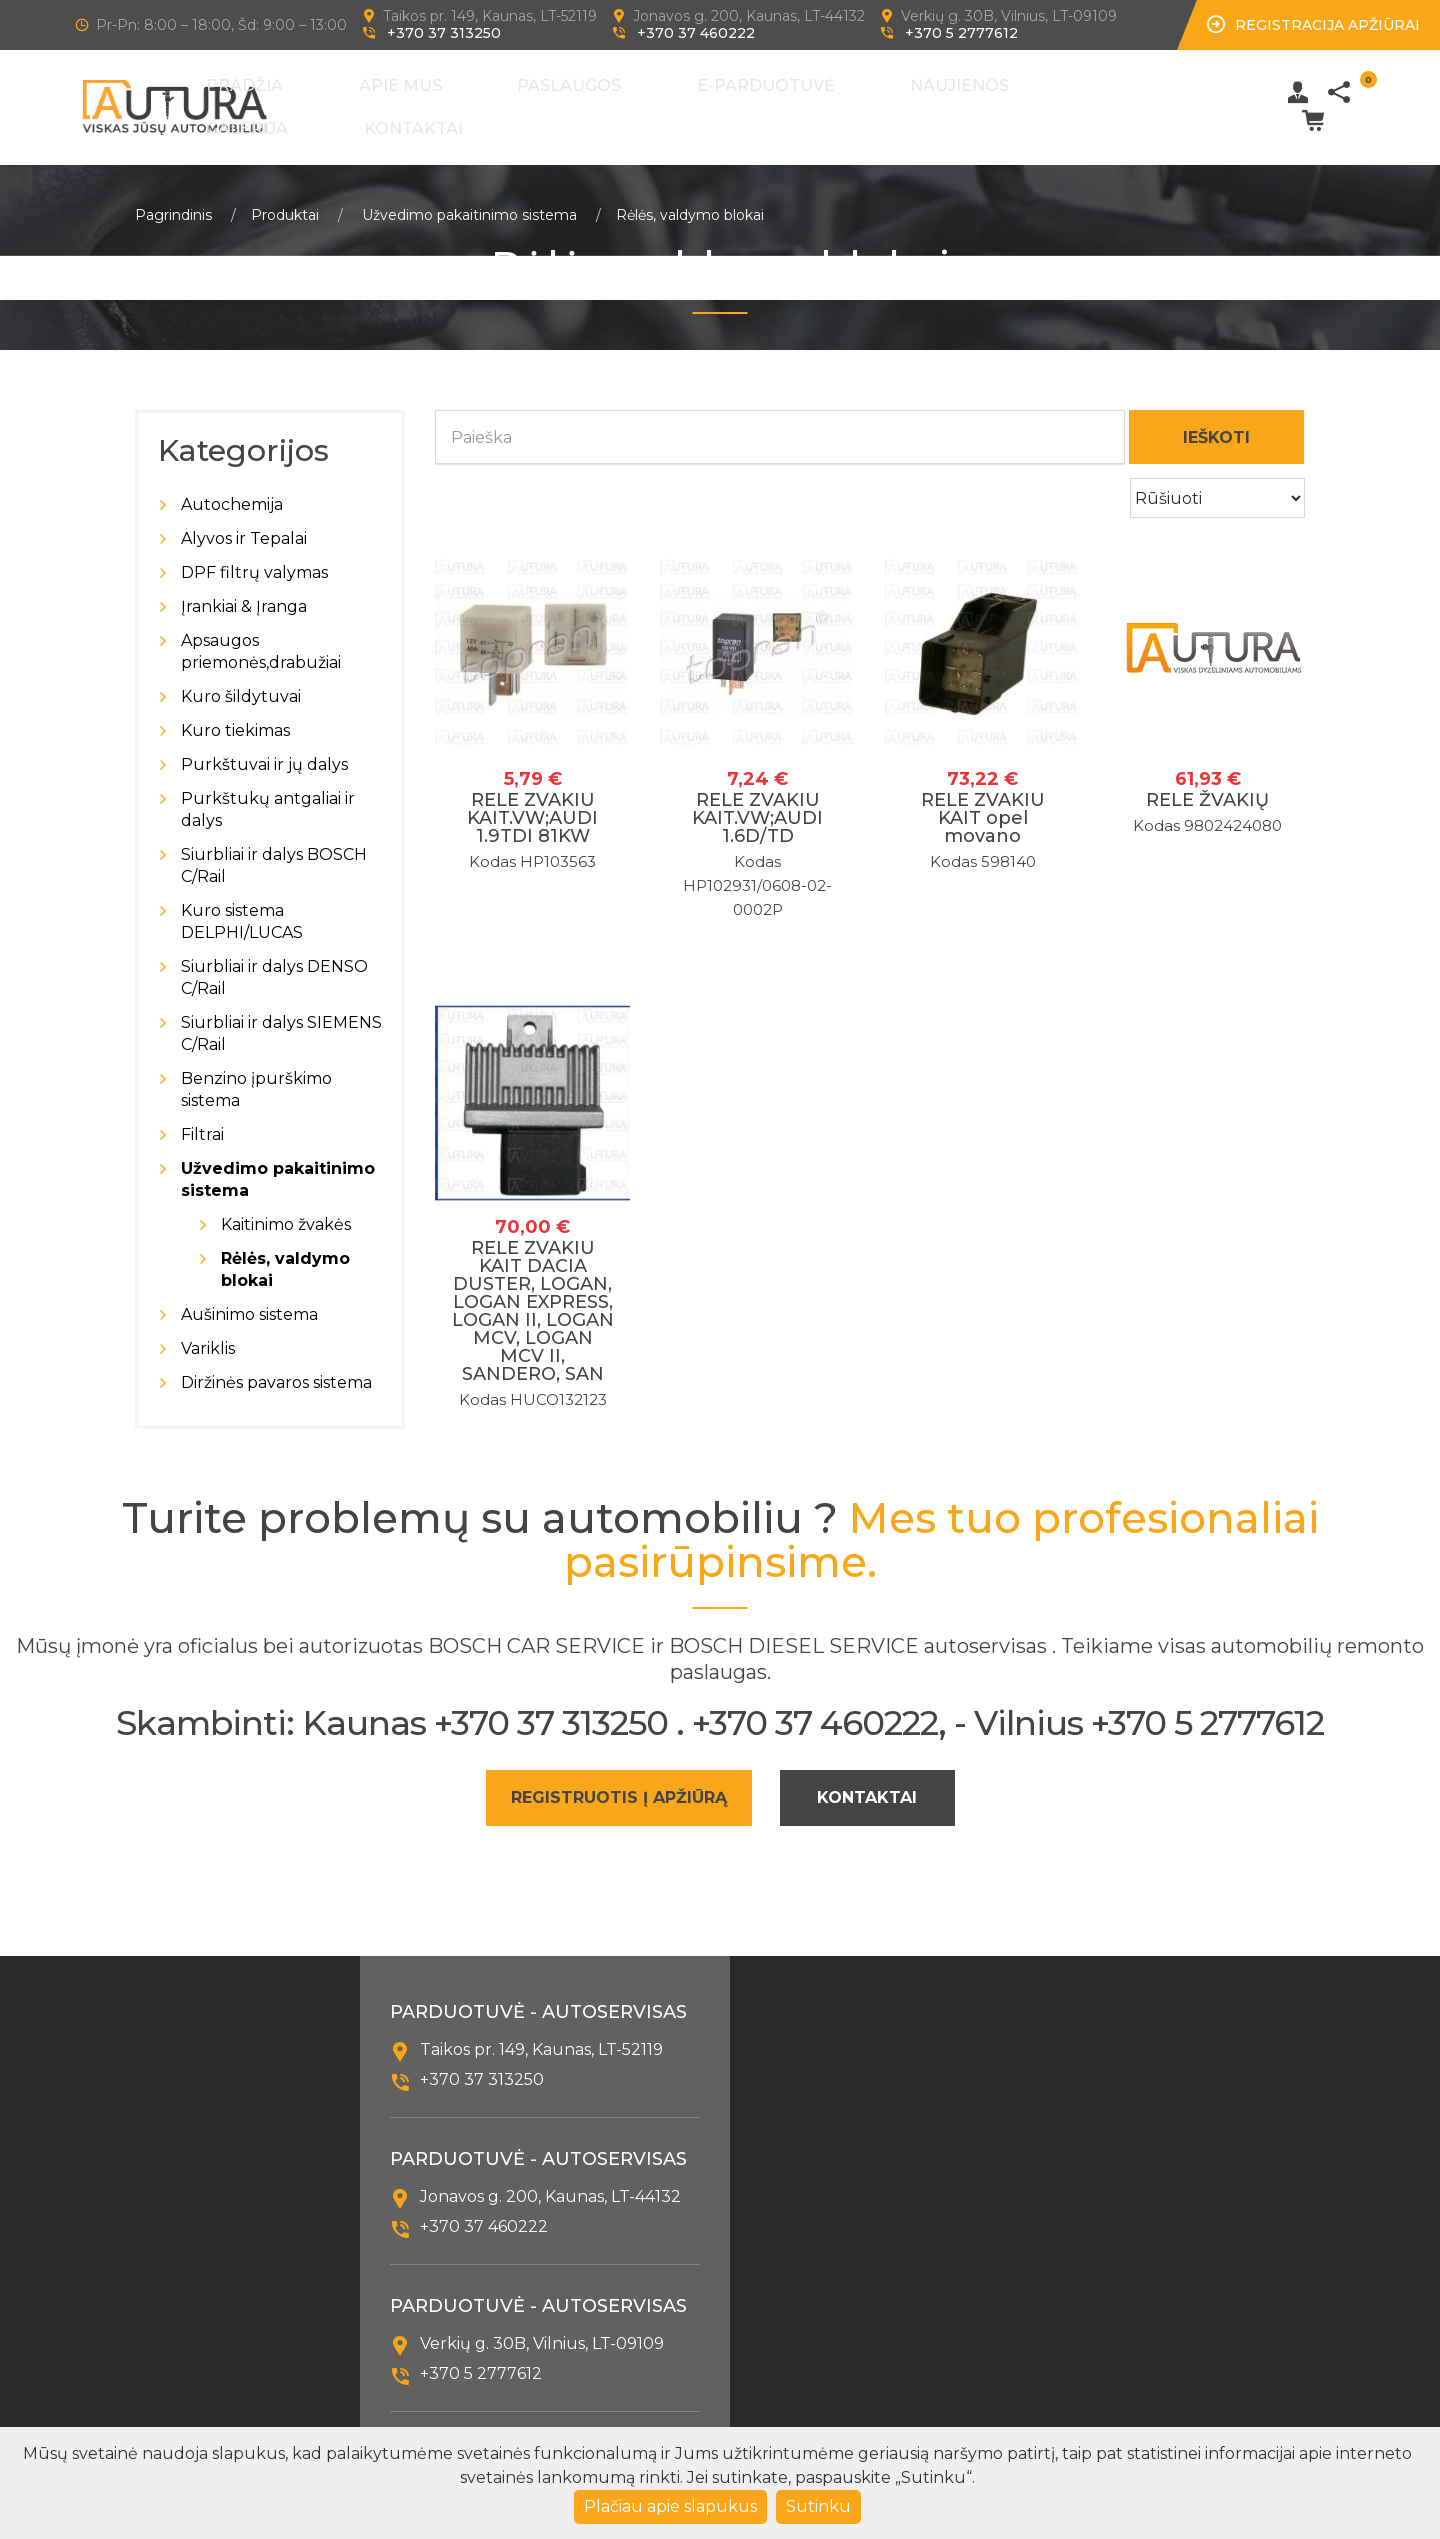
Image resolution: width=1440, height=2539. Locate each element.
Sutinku (818, 2506)
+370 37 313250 (444, 33)
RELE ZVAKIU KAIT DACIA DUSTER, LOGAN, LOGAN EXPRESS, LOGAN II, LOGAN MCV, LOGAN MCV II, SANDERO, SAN (533, 1296)
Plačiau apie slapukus (670, 2506)
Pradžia (398, 100)
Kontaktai (1052, 100)
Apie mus (488, 100)
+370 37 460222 (696, 33)
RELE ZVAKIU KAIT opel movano (983, 803)
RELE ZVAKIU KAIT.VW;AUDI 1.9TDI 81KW (532, 803)
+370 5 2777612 (961, 33)
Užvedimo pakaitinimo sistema (469, 200)
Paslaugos (592, 100)
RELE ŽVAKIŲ (1207, 785)
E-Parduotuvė (723, 100)
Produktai (285, 200)
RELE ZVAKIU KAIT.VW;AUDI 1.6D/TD (757, 803)
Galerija (952, 100)
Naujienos (851, 100)
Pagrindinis (173, 200)
